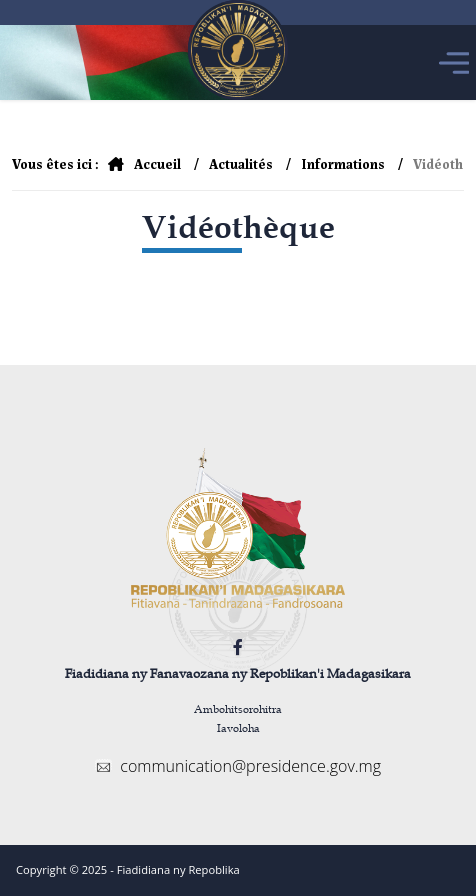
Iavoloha (238, 727)
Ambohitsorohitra (238, 708)
